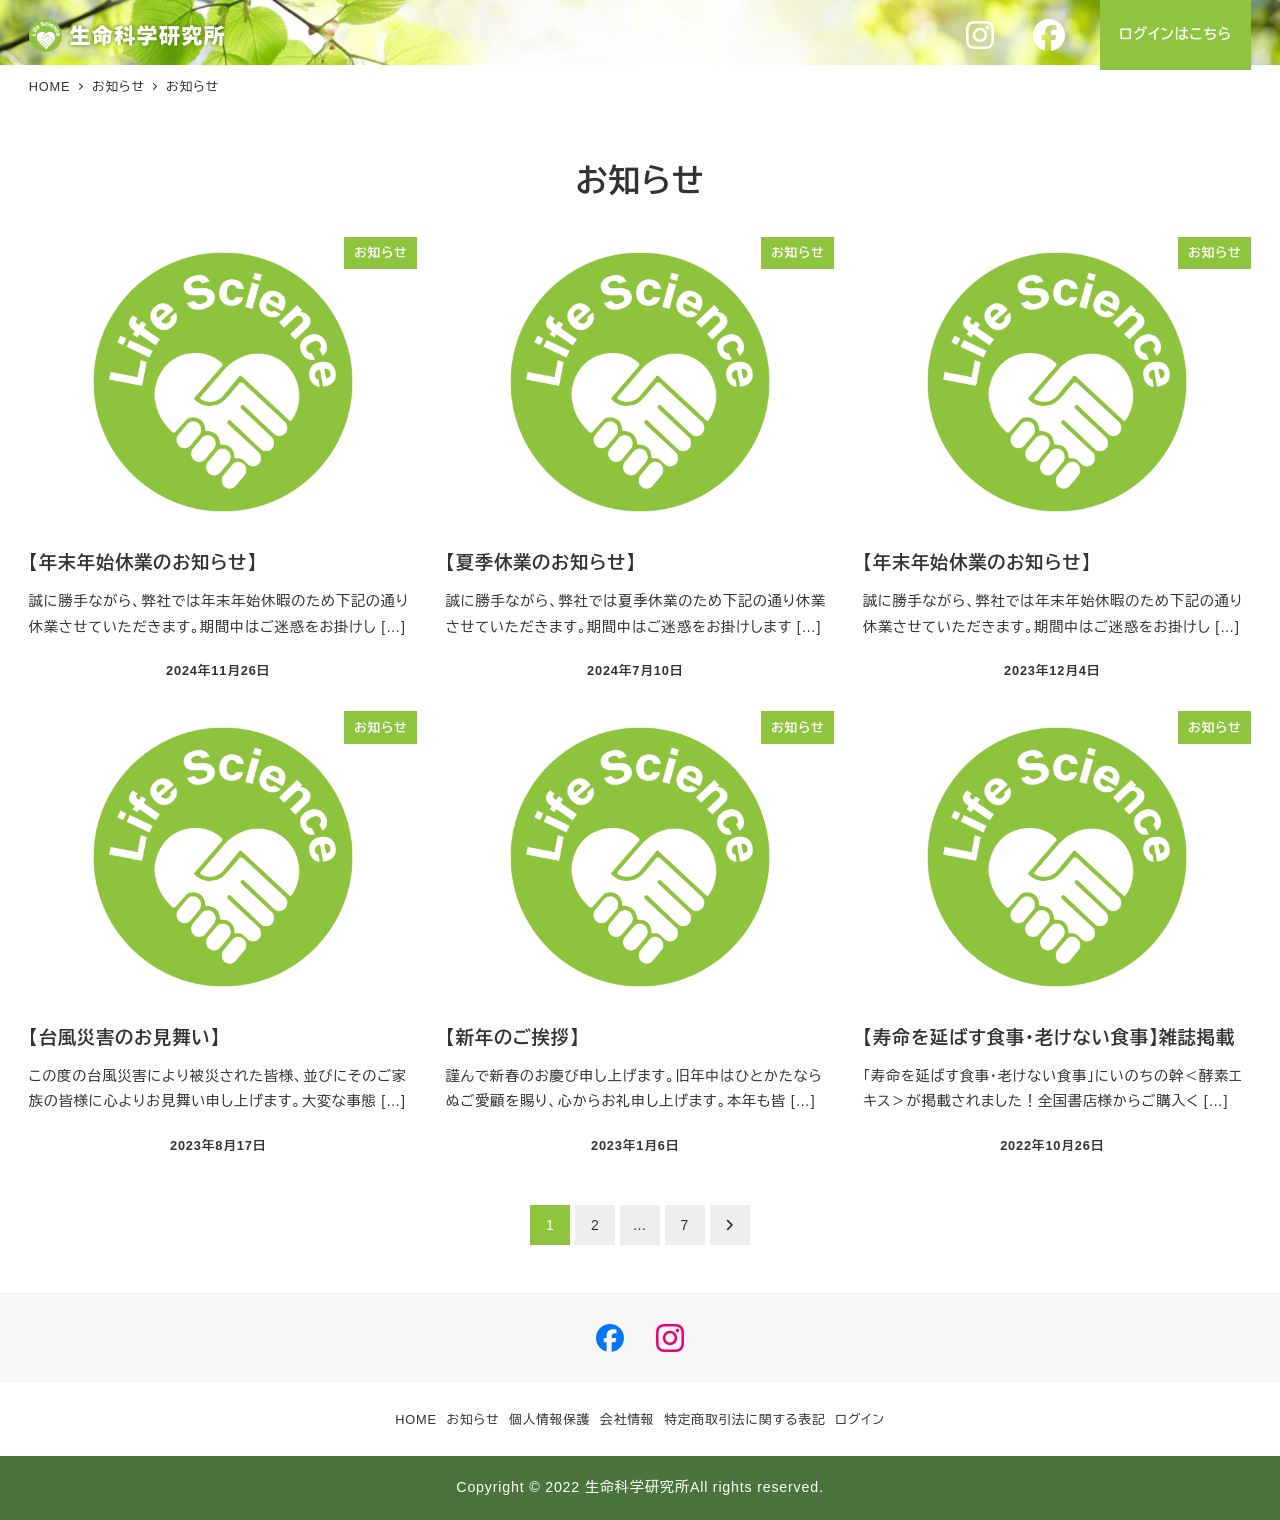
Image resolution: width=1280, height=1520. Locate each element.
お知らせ (473, 1419)
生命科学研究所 (637, 1487)
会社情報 (627, 1419)
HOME (416, 1419)
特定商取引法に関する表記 (745, 1419)
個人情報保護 (550, 1419)
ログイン (859, 1419)
